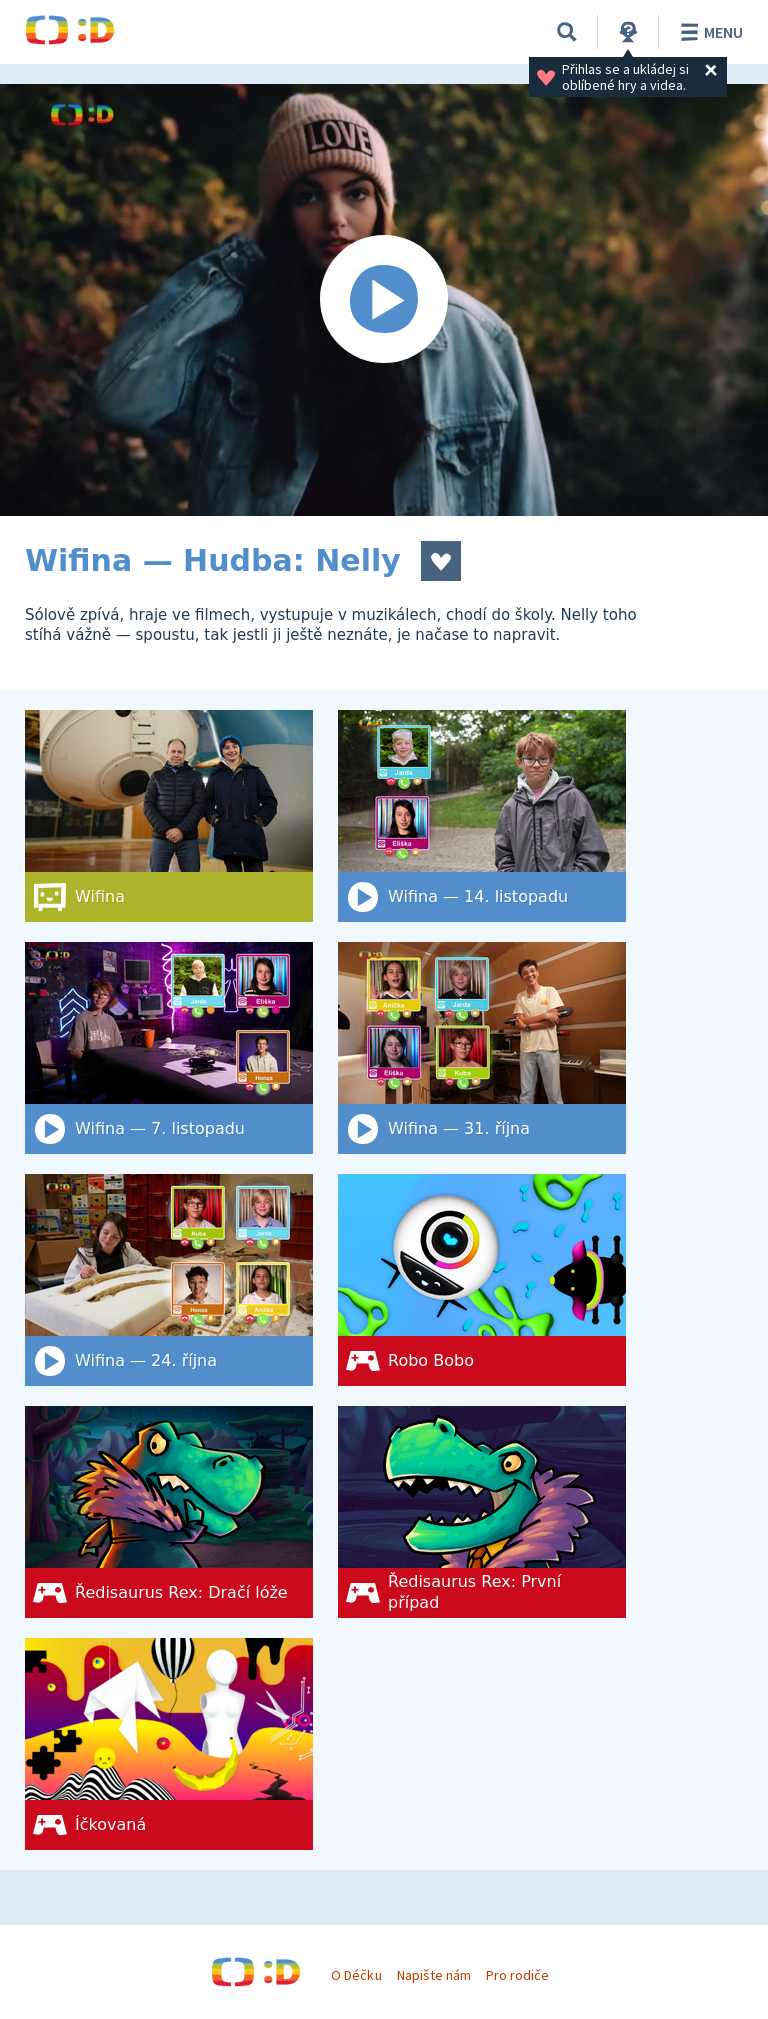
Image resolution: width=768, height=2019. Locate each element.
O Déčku (356, 1975)
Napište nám (434, 1975)
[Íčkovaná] (169, 1744)
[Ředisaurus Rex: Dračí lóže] (169, 1512)
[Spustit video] (384, 300)
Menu (708, 32)
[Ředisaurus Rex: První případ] (482, 1512)
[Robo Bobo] (482, 1280)
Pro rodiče (517, 1975)
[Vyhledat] (567, 32)
